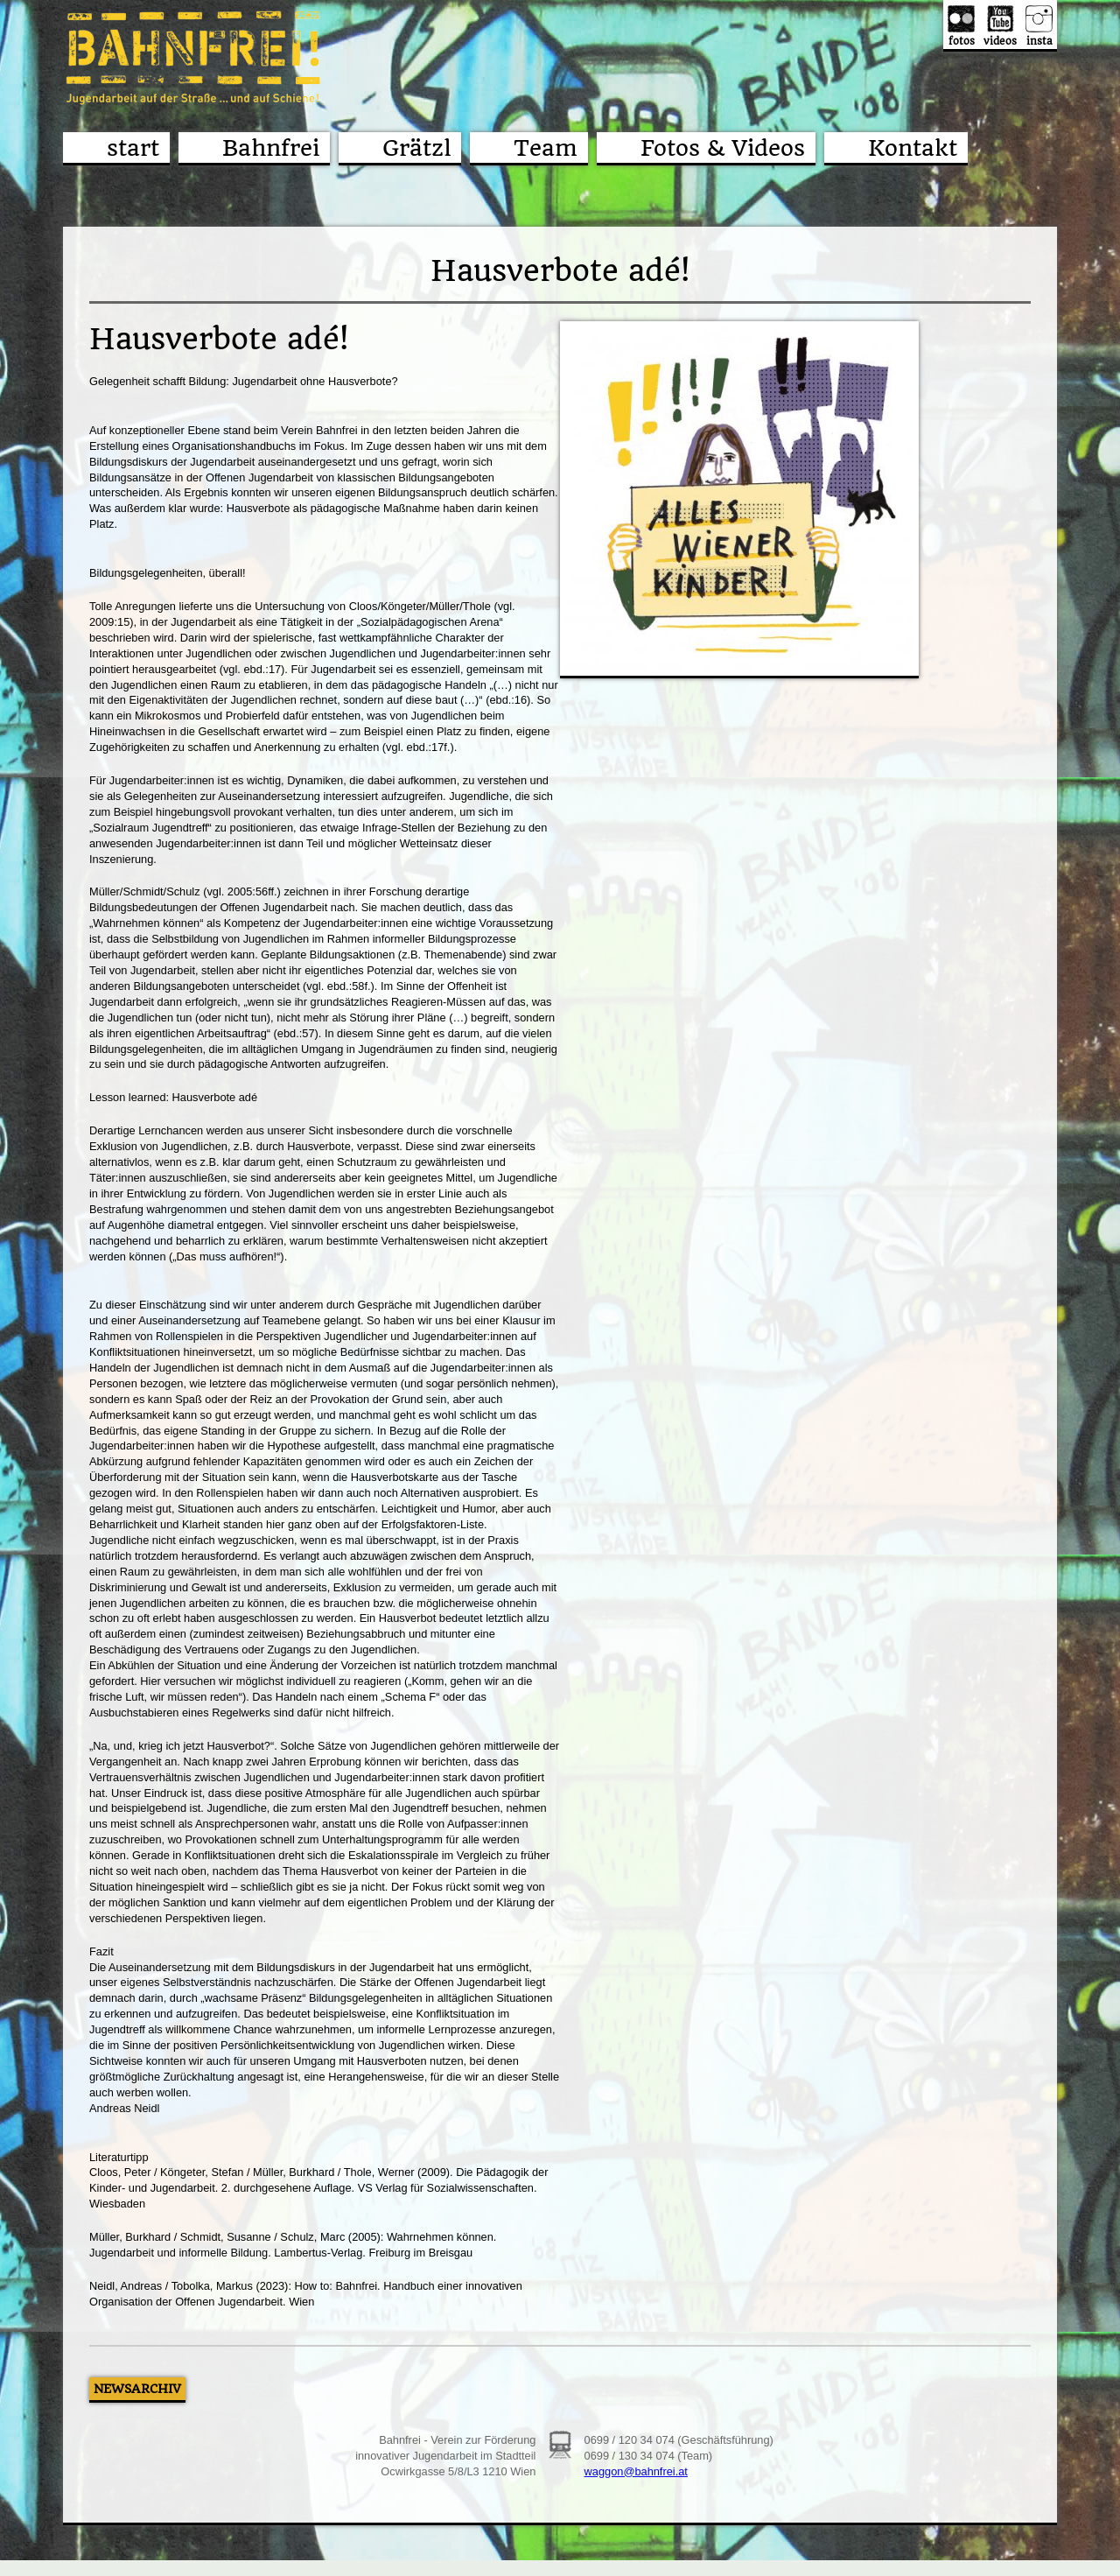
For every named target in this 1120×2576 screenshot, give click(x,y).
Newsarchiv (137, 2389)
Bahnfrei (270, 148)
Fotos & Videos (722, 148)
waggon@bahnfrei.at (636, 2471)
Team (546, 148)
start (133, 148)
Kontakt (912, 148)
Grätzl (416, 148)
